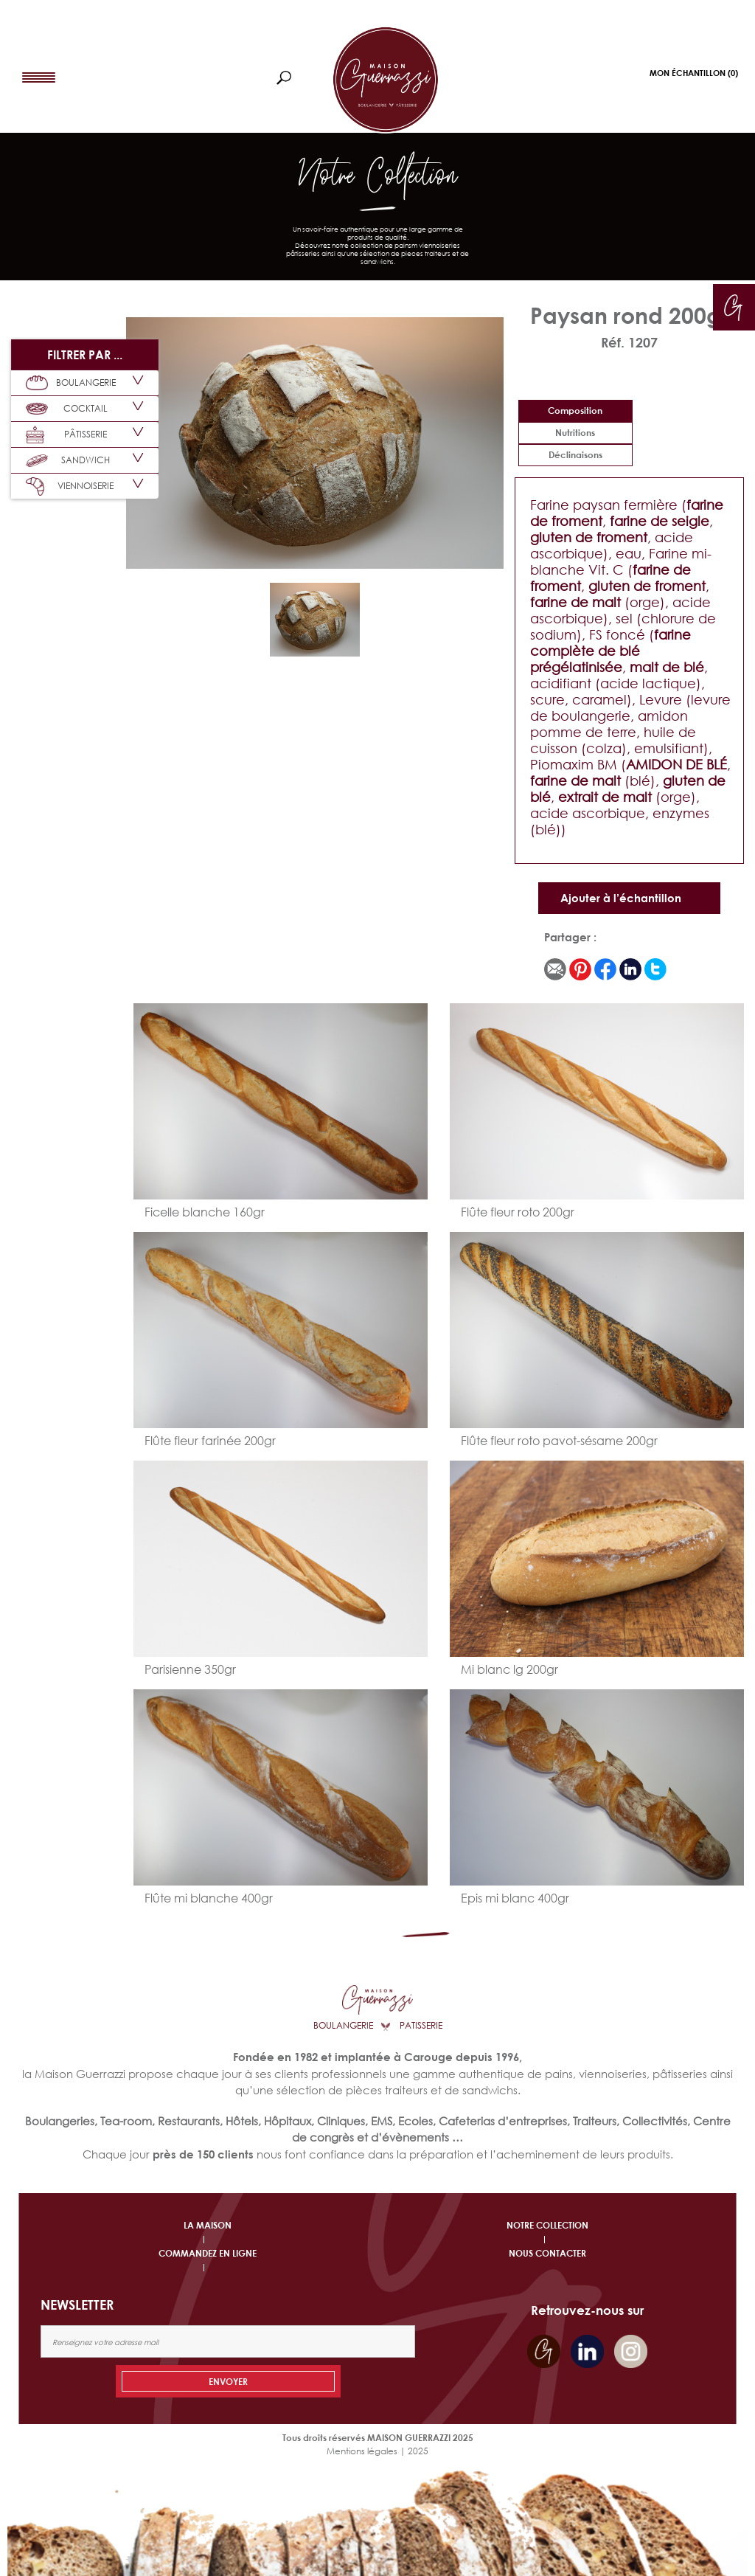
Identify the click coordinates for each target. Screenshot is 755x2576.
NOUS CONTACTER (547, 2253)
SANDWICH (68, 460)
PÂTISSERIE (66, 435)
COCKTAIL (67, 409)
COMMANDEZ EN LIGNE (208, 2253)
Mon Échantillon (694, 72)
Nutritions (575, 432)
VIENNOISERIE (70, 486)
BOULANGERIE (71, 383)
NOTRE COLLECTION (547, 2225)
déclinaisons (575, 454)
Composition (575, 410)
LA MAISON (208, 2225)
